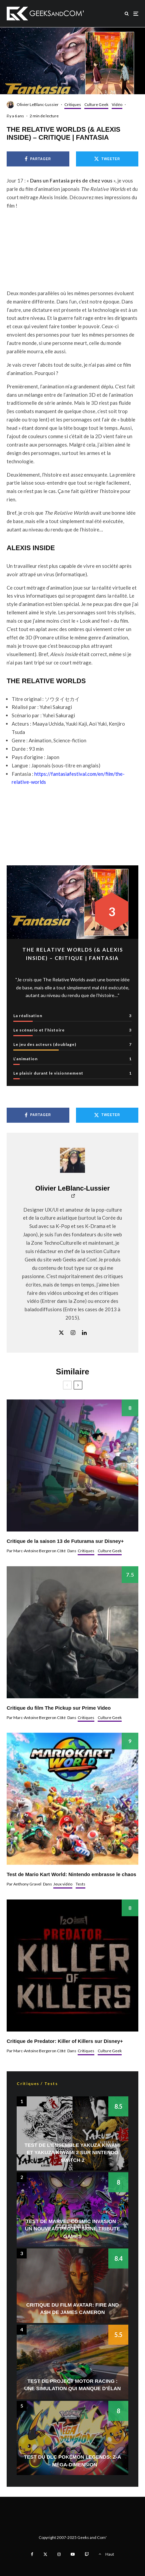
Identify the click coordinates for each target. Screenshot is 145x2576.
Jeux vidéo (62, 1883)
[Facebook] (32, 2554)
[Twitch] (87, 2554)
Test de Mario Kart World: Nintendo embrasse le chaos (71, 1874)
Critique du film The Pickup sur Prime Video (59, 1708)
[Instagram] (59, 2554)
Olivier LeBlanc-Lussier (38, 104)
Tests (80, 1883)
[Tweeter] (107, 158)
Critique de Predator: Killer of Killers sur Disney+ (65, 2041)
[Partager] (38, 158)
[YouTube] (73, 2554)
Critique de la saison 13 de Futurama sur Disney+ (65, 1541)
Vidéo (117, 104)
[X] (45, 2554)
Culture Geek (96, 104)
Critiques (72, 104)
